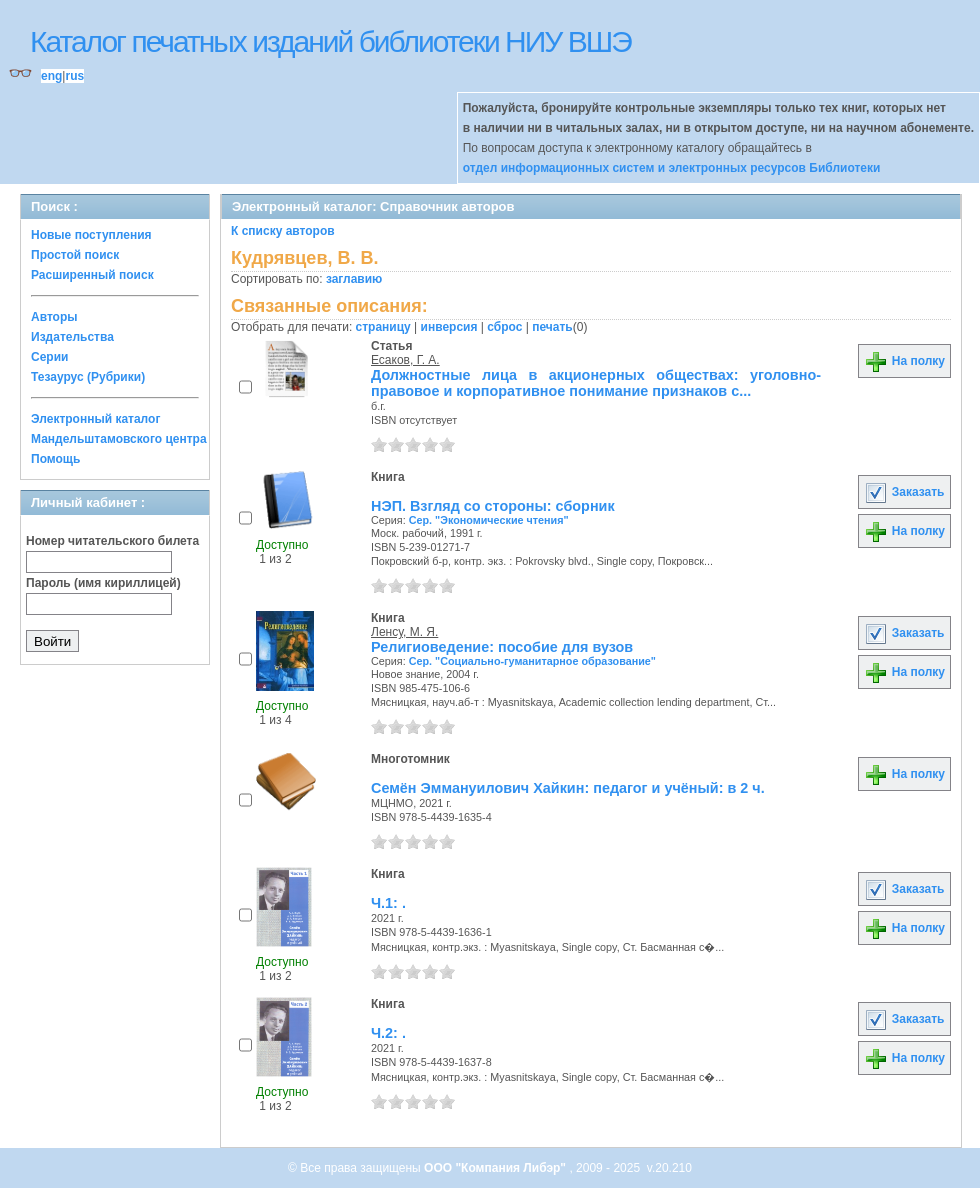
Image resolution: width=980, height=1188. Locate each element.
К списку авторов (283, 231)
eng (51, 76)
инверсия (449, 327)
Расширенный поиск (92, 275)
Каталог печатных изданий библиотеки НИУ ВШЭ (330, 41)
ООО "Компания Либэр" (496, 1168)
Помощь (55, 459)
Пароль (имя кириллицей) (103, 583)
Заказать (904, 492)
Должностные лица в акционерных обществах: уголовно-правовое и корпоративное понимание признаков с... (596, 383)
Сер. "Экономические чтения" (489, 520)
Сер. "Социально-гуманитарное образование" (532, 661)
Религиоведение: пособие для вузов (502, 647)
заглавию (354, 279)
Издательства (72, 337)
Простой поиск (75, 255)
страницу (383, 327)
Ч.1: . (388, 903)
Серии (49, 357)
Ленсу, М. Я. (404, 632)
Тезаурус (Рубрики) (88, 377)
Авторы (54, 317)
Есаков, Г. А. (405, 360)
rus (74, 76)
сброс (504, 327)
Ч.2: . (388, 1033)
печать (552, 327)
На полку (904, 361)
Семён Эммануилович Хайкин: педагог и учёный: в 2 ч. (568, 788)
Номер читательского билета (112, 541)
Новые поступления (91, 235)
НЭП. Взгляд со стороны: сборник (493, 506)
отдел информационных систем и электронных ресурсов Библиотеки (672, 168)
